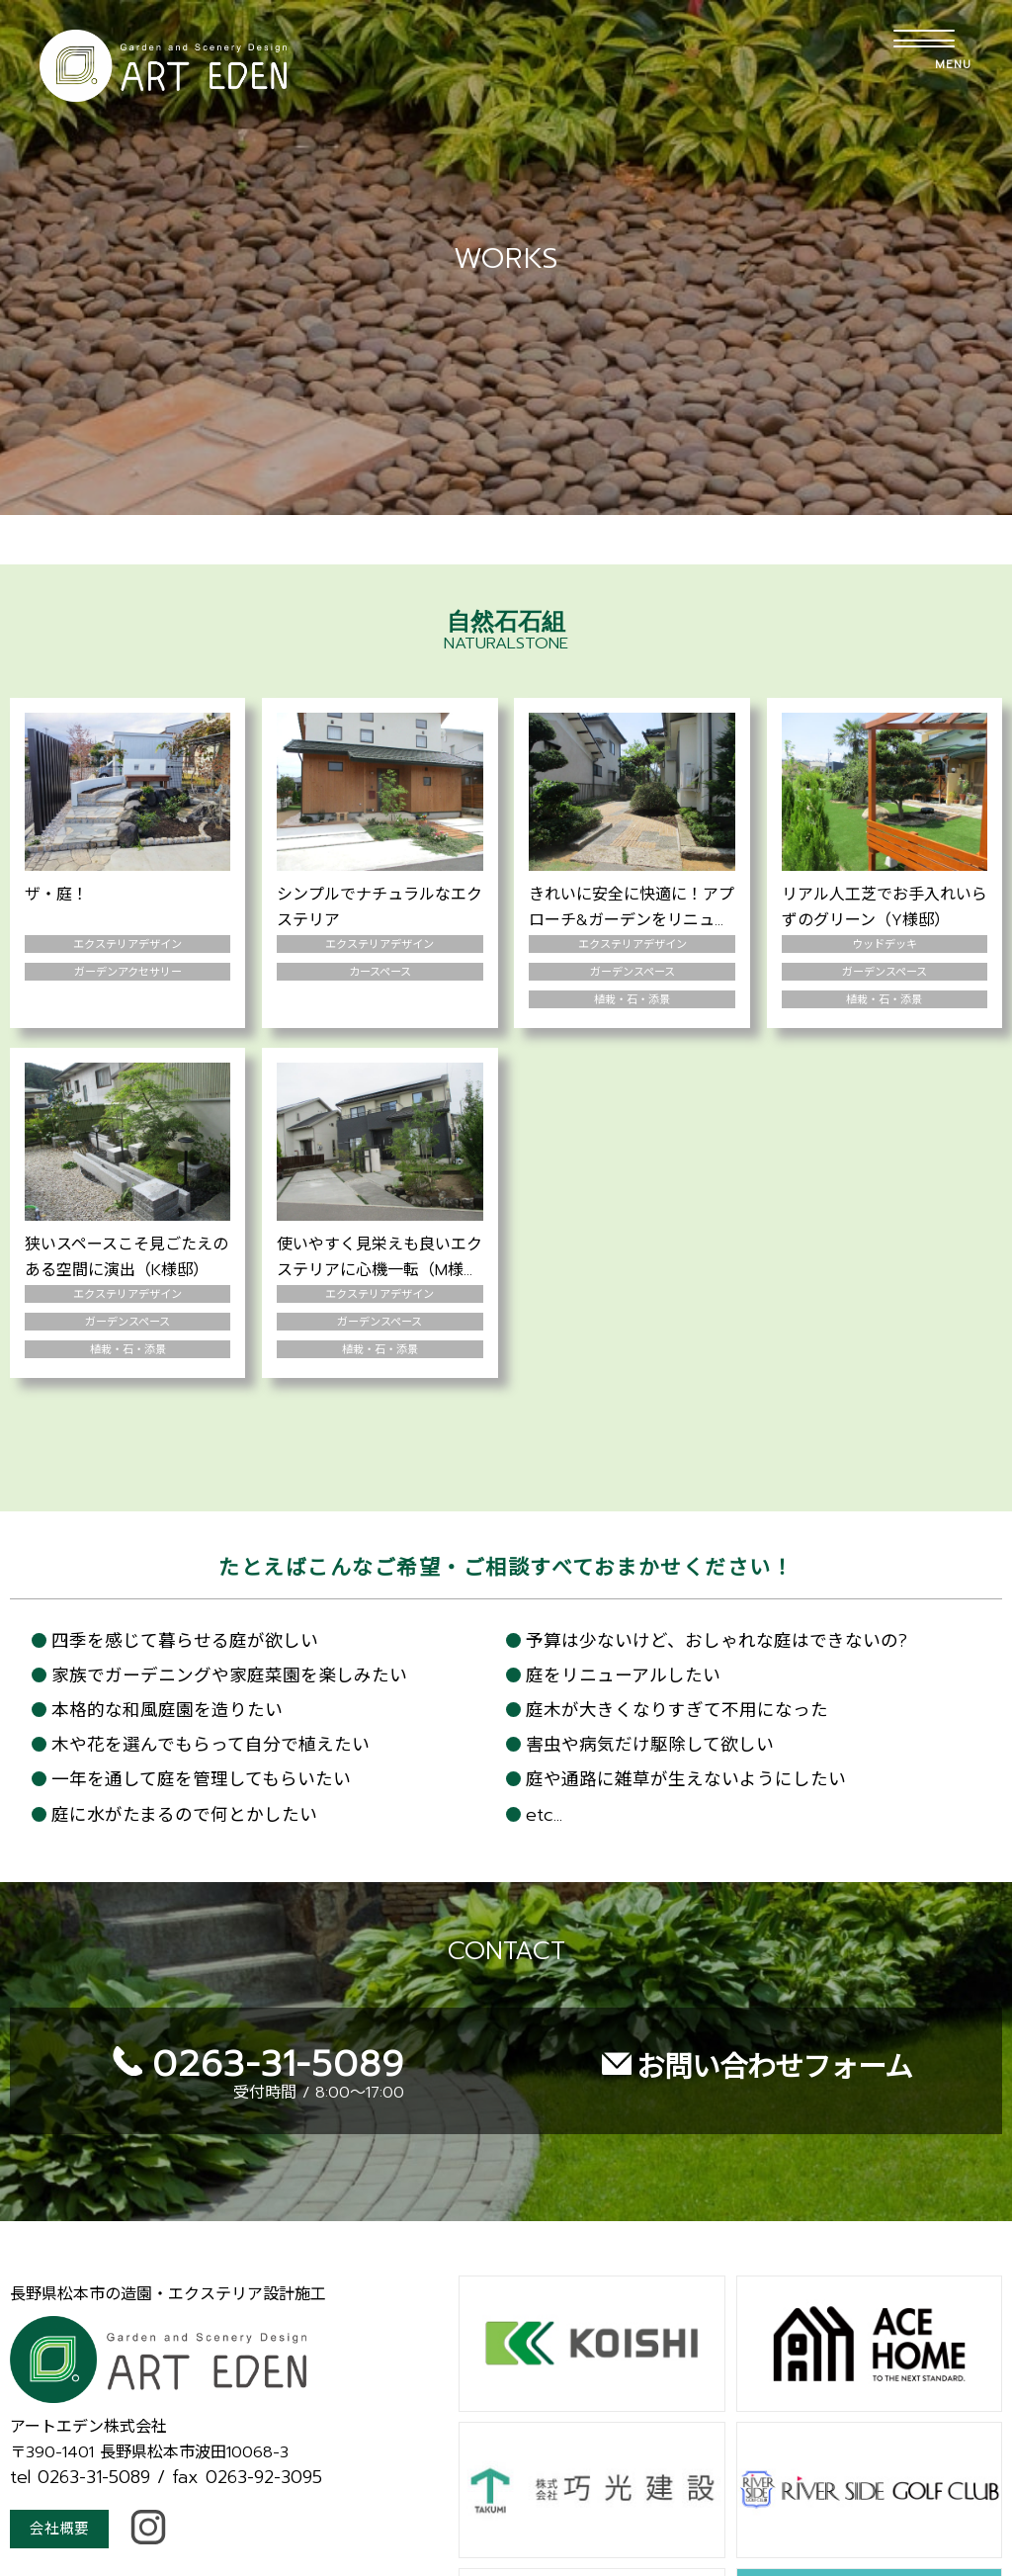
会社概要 (61, 2476)
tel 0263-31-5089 (80, 2423)
